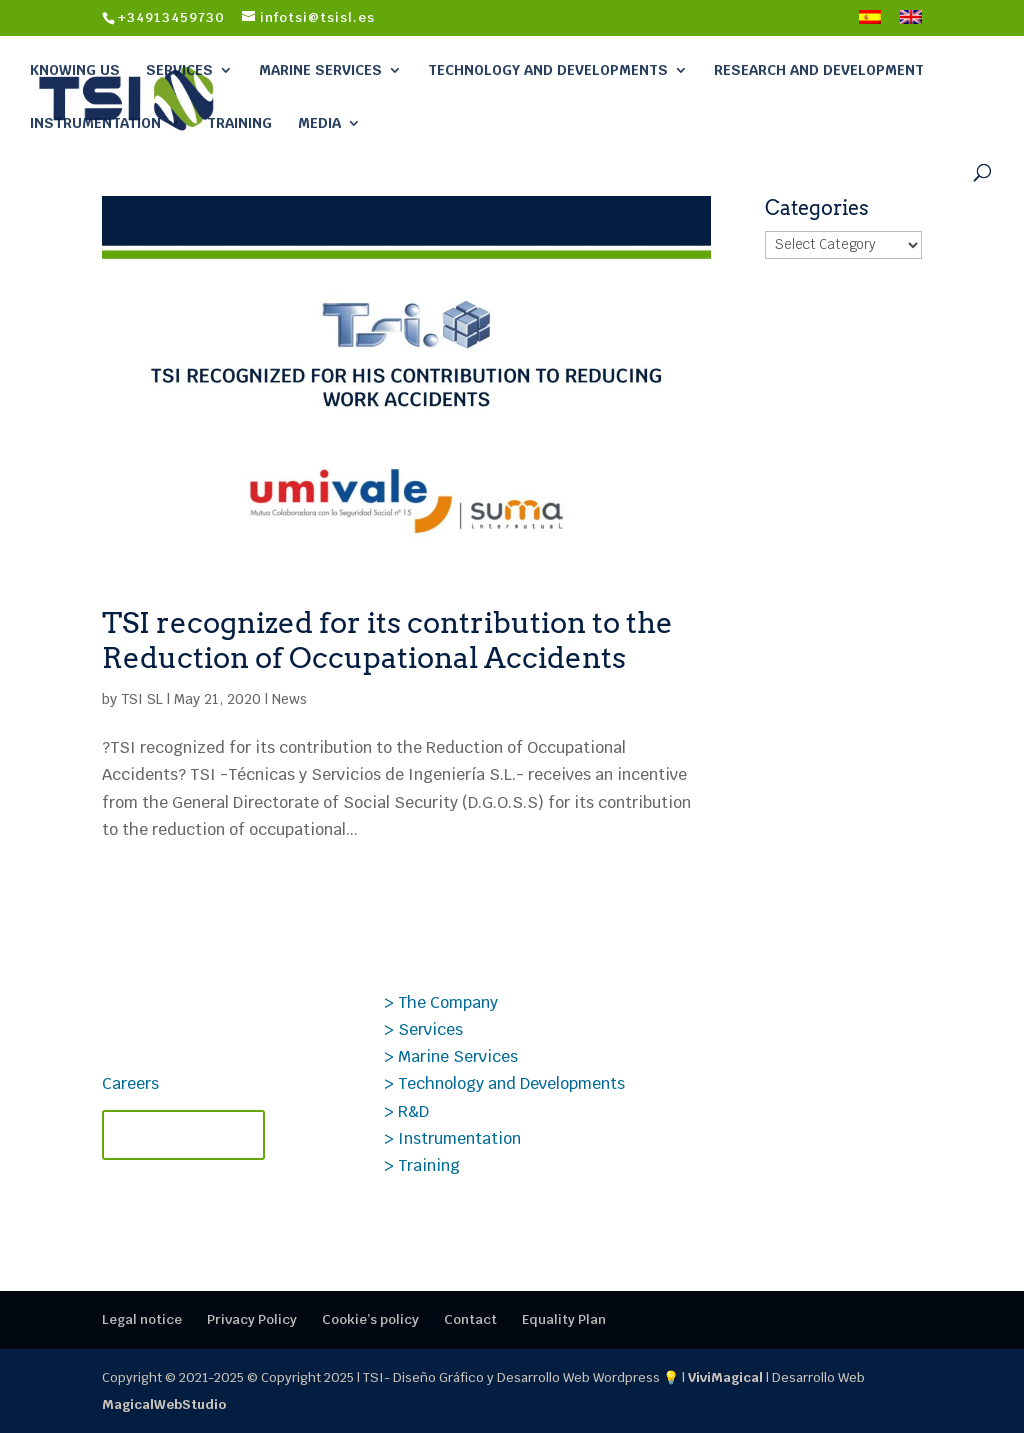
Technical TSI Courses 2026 (787, 999)
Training (239, 123)
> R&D (406, 1111)
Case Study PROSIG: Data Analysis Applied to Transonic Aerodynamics (777, 1072)
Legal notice (142, 1319)
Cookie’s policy (370, 1319)
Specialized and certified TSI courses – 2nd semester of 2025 (790, 1167)
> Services (423, 1029)
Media (319, 123)
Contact (470, 1319)
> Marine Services (451, 1056)
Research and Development (819, 70)
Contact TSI (183, 1135)
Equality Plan (564, 1319)
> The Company (441, 1002)
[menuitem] (870, 23)
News (289, 699)
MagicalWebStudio (164, 1404)
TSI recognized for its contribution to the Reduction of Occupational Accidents (387, 640)
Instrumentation (95, 123)
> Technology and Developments (504, 1083)
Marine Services (320, 70)
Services (179, 70)
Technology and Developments (548, 70)
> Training (422, 1165)
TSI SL (142, 699)
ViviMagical (725, 1377)
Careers (130, 1083)
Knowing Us (75, 70)
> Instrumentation (452, 1138)
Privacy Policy (252, 1319)
